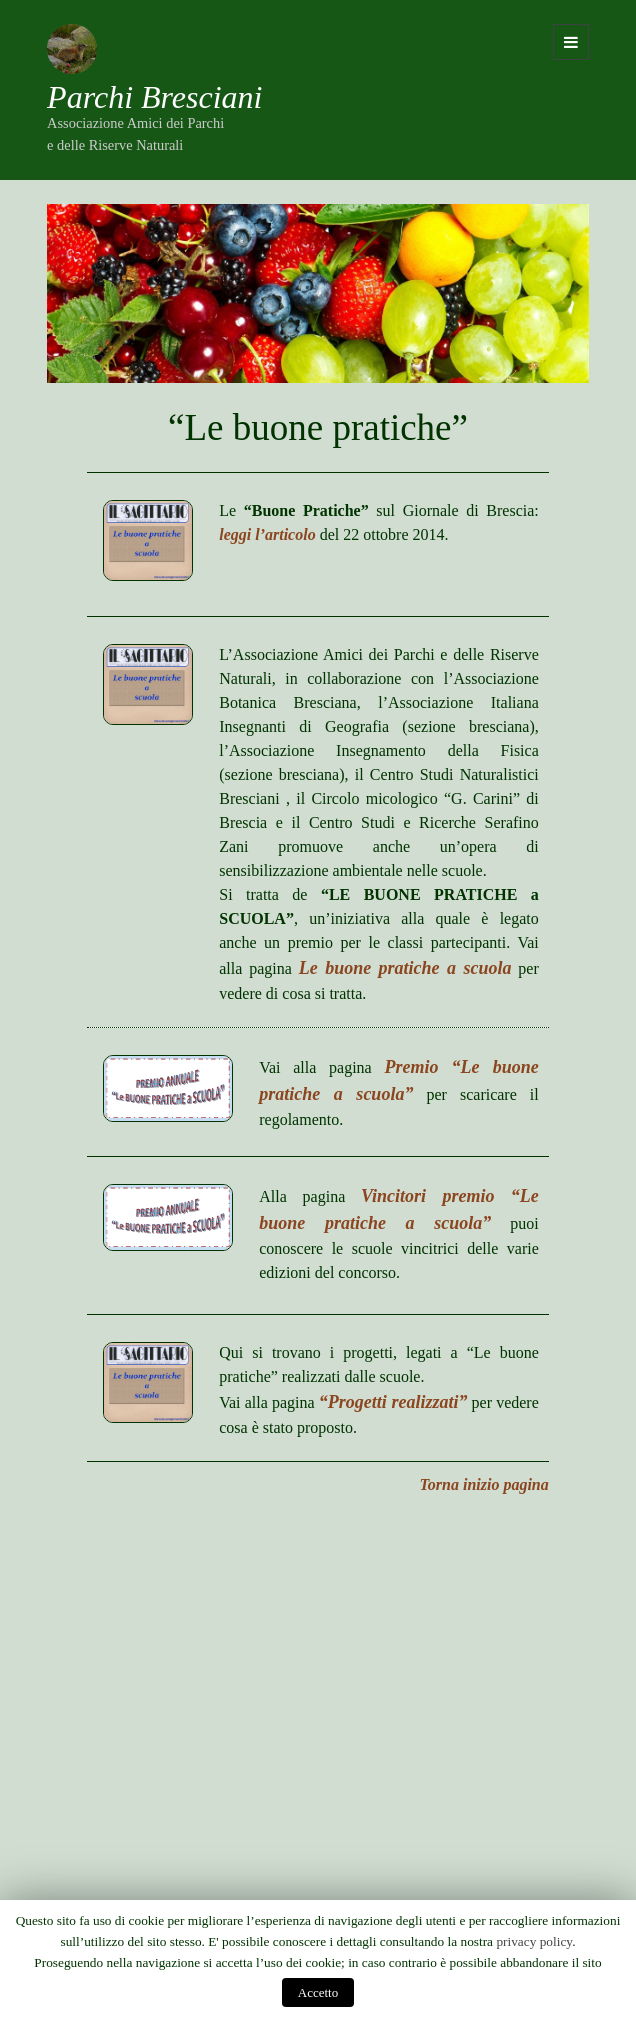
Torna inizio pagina (484, 1484)
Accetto (318, 1992)
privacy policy (534, 1941)
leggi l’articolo (267, 534)
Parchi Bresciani (154, 97)
